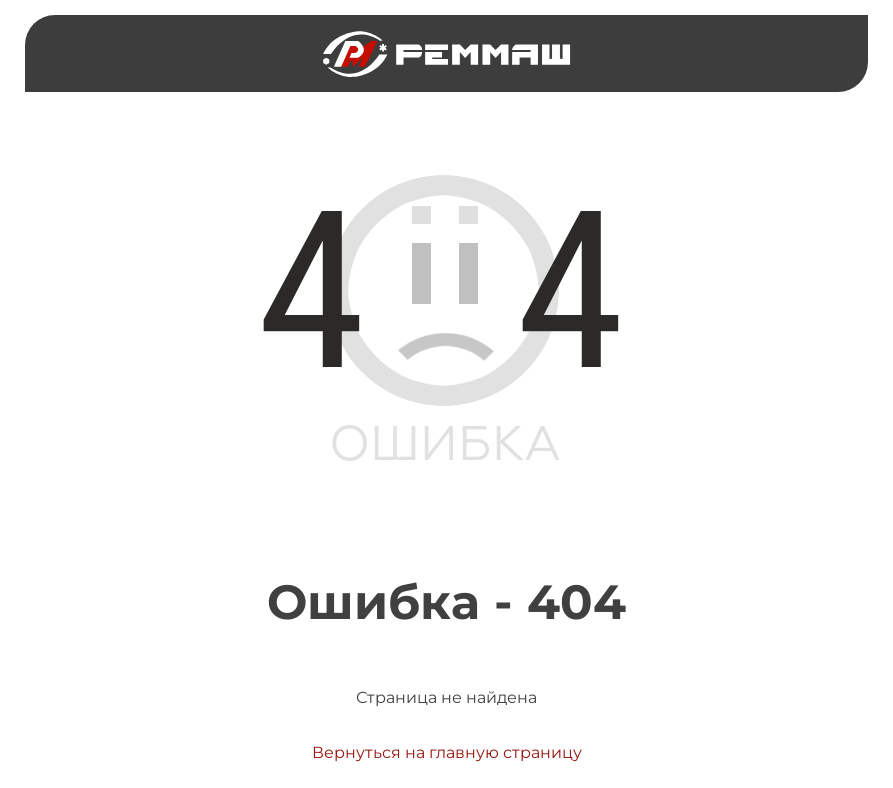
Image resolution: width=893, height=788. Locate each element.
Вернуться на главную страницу (447, 752)
